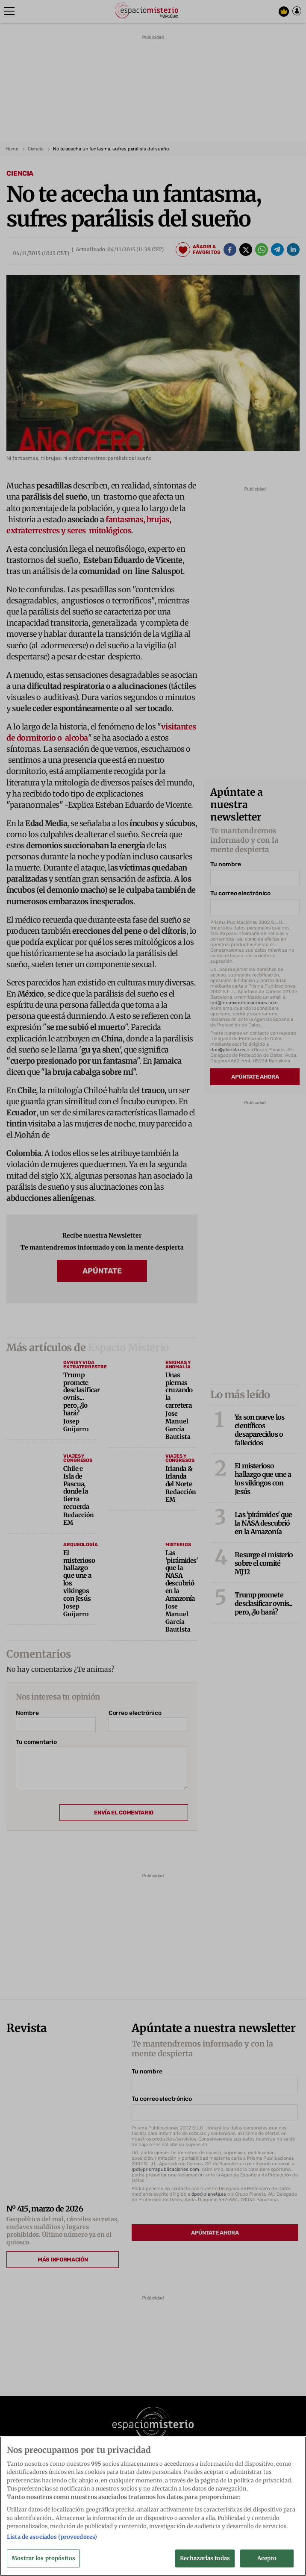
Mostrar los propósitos (43, 2558)
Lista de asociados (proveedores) (52, 2537)
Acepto (267, 2558)
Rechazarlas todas (205, 2558)
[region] (153, 2506)
